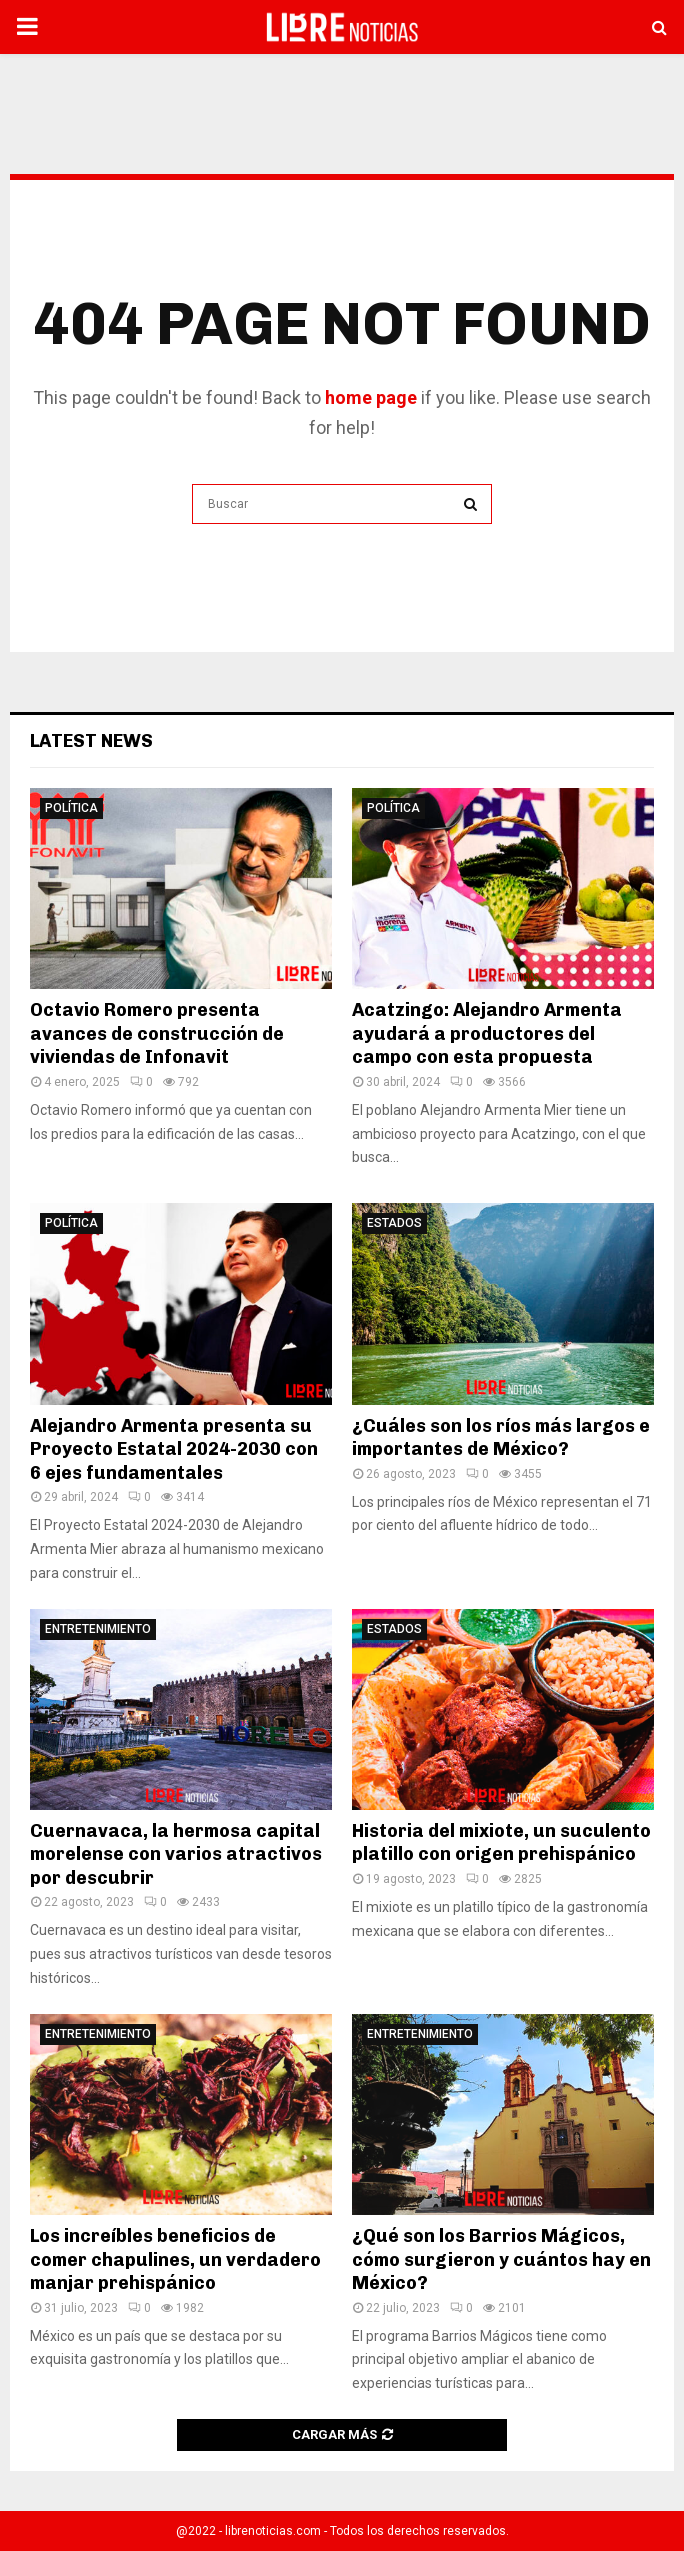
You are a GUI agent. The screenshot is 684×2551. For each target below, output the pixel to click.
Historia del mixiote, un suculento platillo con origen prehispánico (501, 1842)
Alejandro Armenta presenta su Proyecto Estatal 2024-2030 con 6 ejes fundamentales (174, 1449)
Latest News (91, 741)
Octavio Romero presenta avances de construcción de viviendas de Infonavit (157, 1033)
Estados (394, 1223)
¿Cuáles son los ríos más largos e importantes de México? (501, 1437)
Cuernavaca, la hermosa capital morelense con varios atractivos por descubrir (176, 1854)
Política (71, 808)
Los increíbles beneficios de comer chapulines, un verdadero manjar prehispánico (175, 2259)
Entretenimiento (98, 1629)
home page (371, 397)
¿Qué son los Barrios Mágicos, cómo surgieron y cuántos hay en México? (501, 2259)
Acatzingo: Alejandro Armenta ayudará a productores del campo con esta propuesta (487, 1033)
